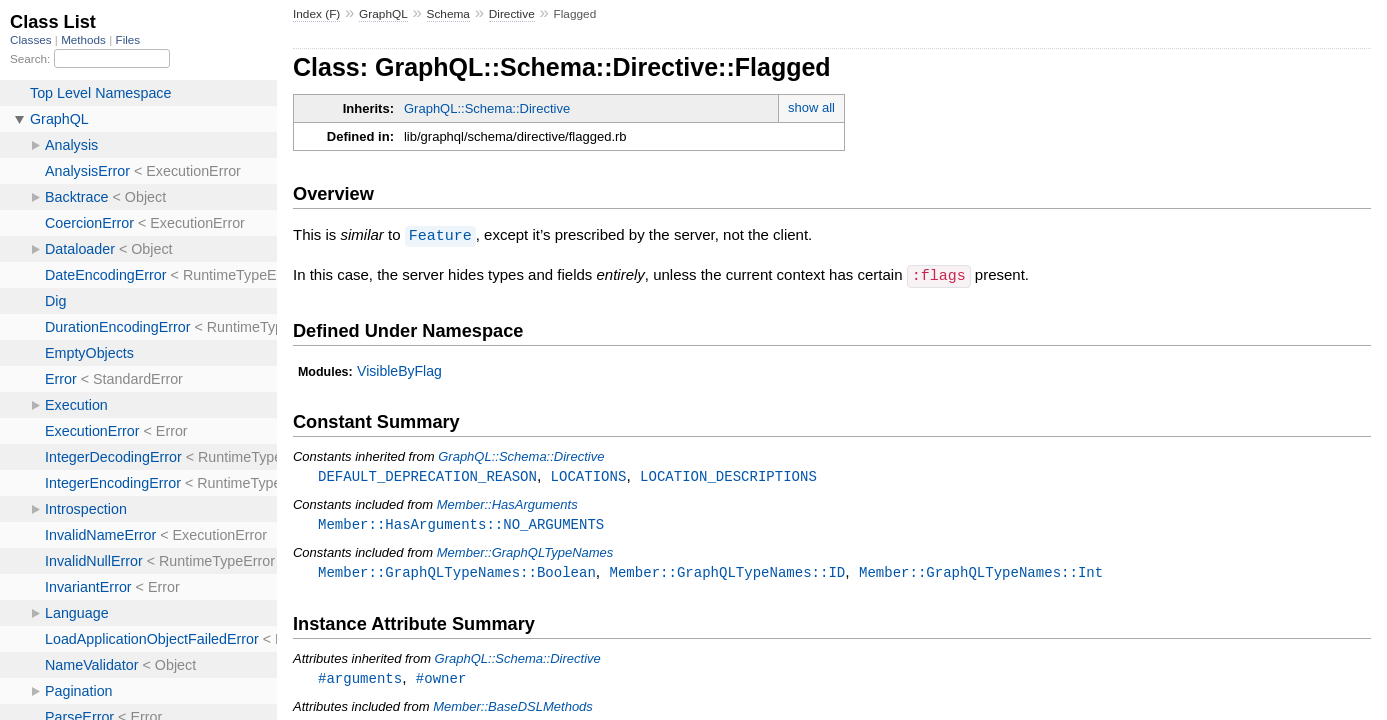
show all (811, 107)
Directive (512, 14)
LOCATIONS (589, 474)
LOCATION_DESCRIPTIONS (728, 474)
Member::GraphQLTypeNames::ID (727, 572)
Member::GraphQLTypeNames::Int (981, 572)
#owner (441, 679)
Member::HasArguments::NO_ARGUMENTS (461, 523)
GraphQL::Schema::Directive (487, 108)
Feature (440, 235)
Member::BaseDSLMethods (513, 708)
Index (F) (316, 14)
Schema (448, 14)
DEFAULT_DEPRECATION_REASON (427, 474)
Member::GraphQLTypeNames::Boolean (457, 572)
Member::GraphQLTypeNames (525, 552)
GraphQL (383, 14)
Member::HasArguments (507, 503)
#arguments (360, 679)
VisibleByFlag (399, 369)
